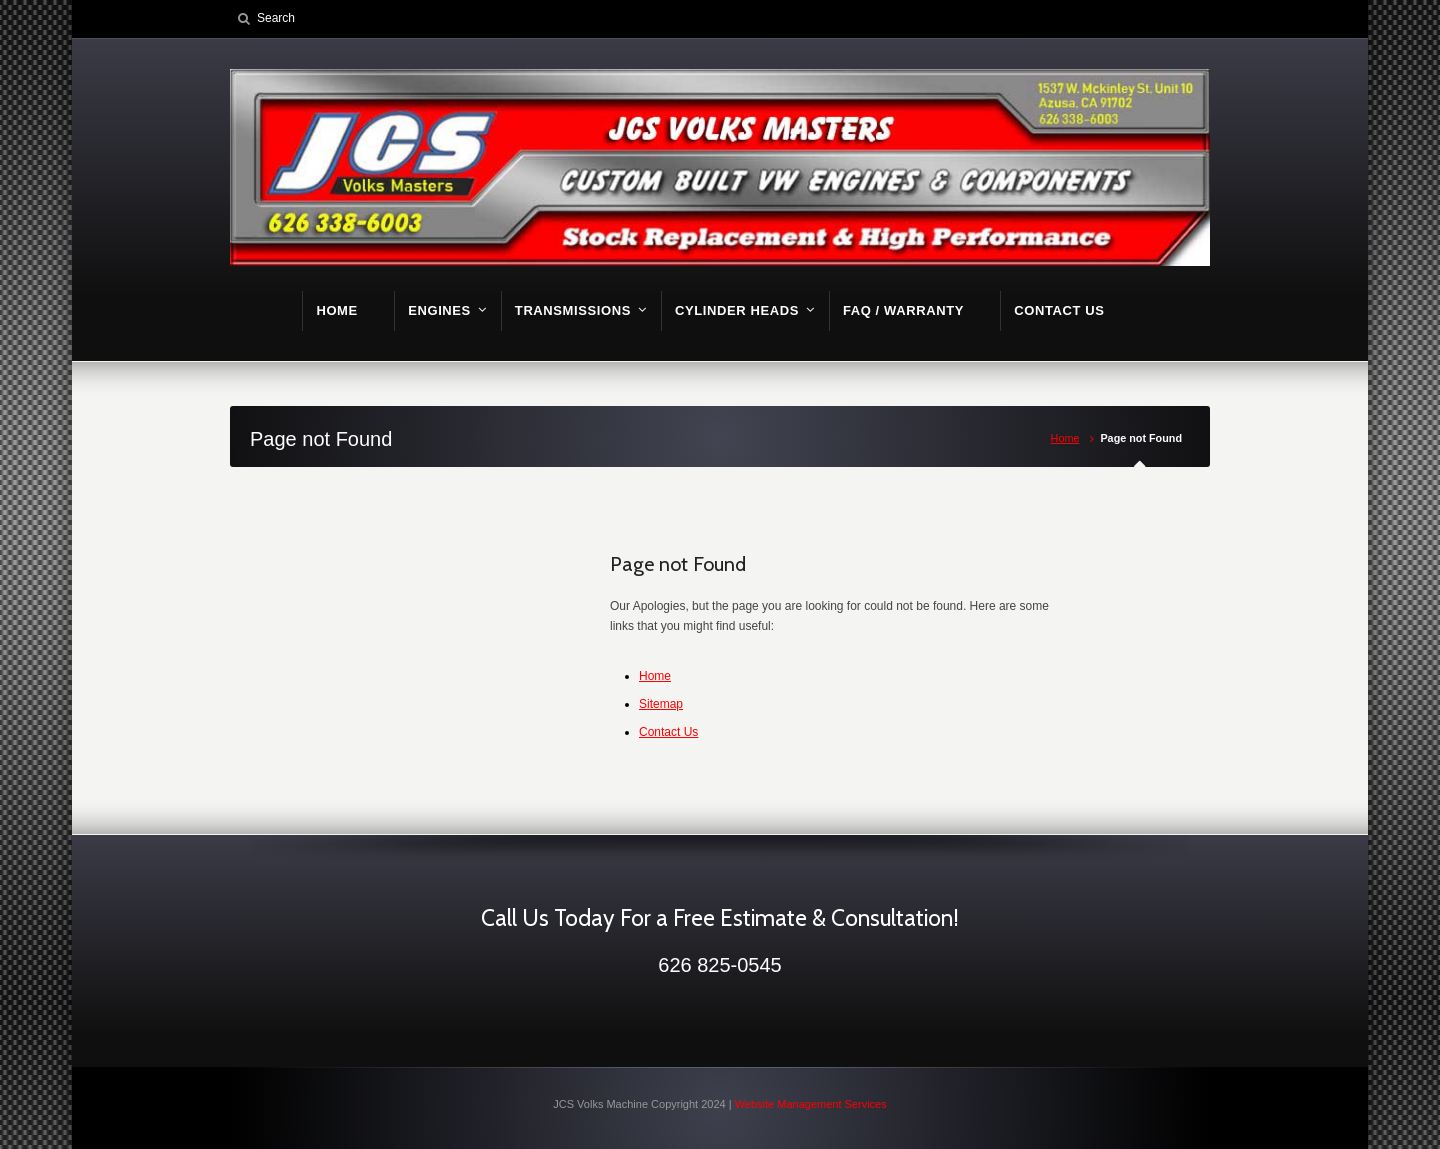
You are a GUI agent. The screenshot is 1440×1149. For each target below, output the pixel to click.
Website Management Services (811, 1104)
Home (1065, 438)
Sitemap (661, 704)
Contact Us (668, 732)
